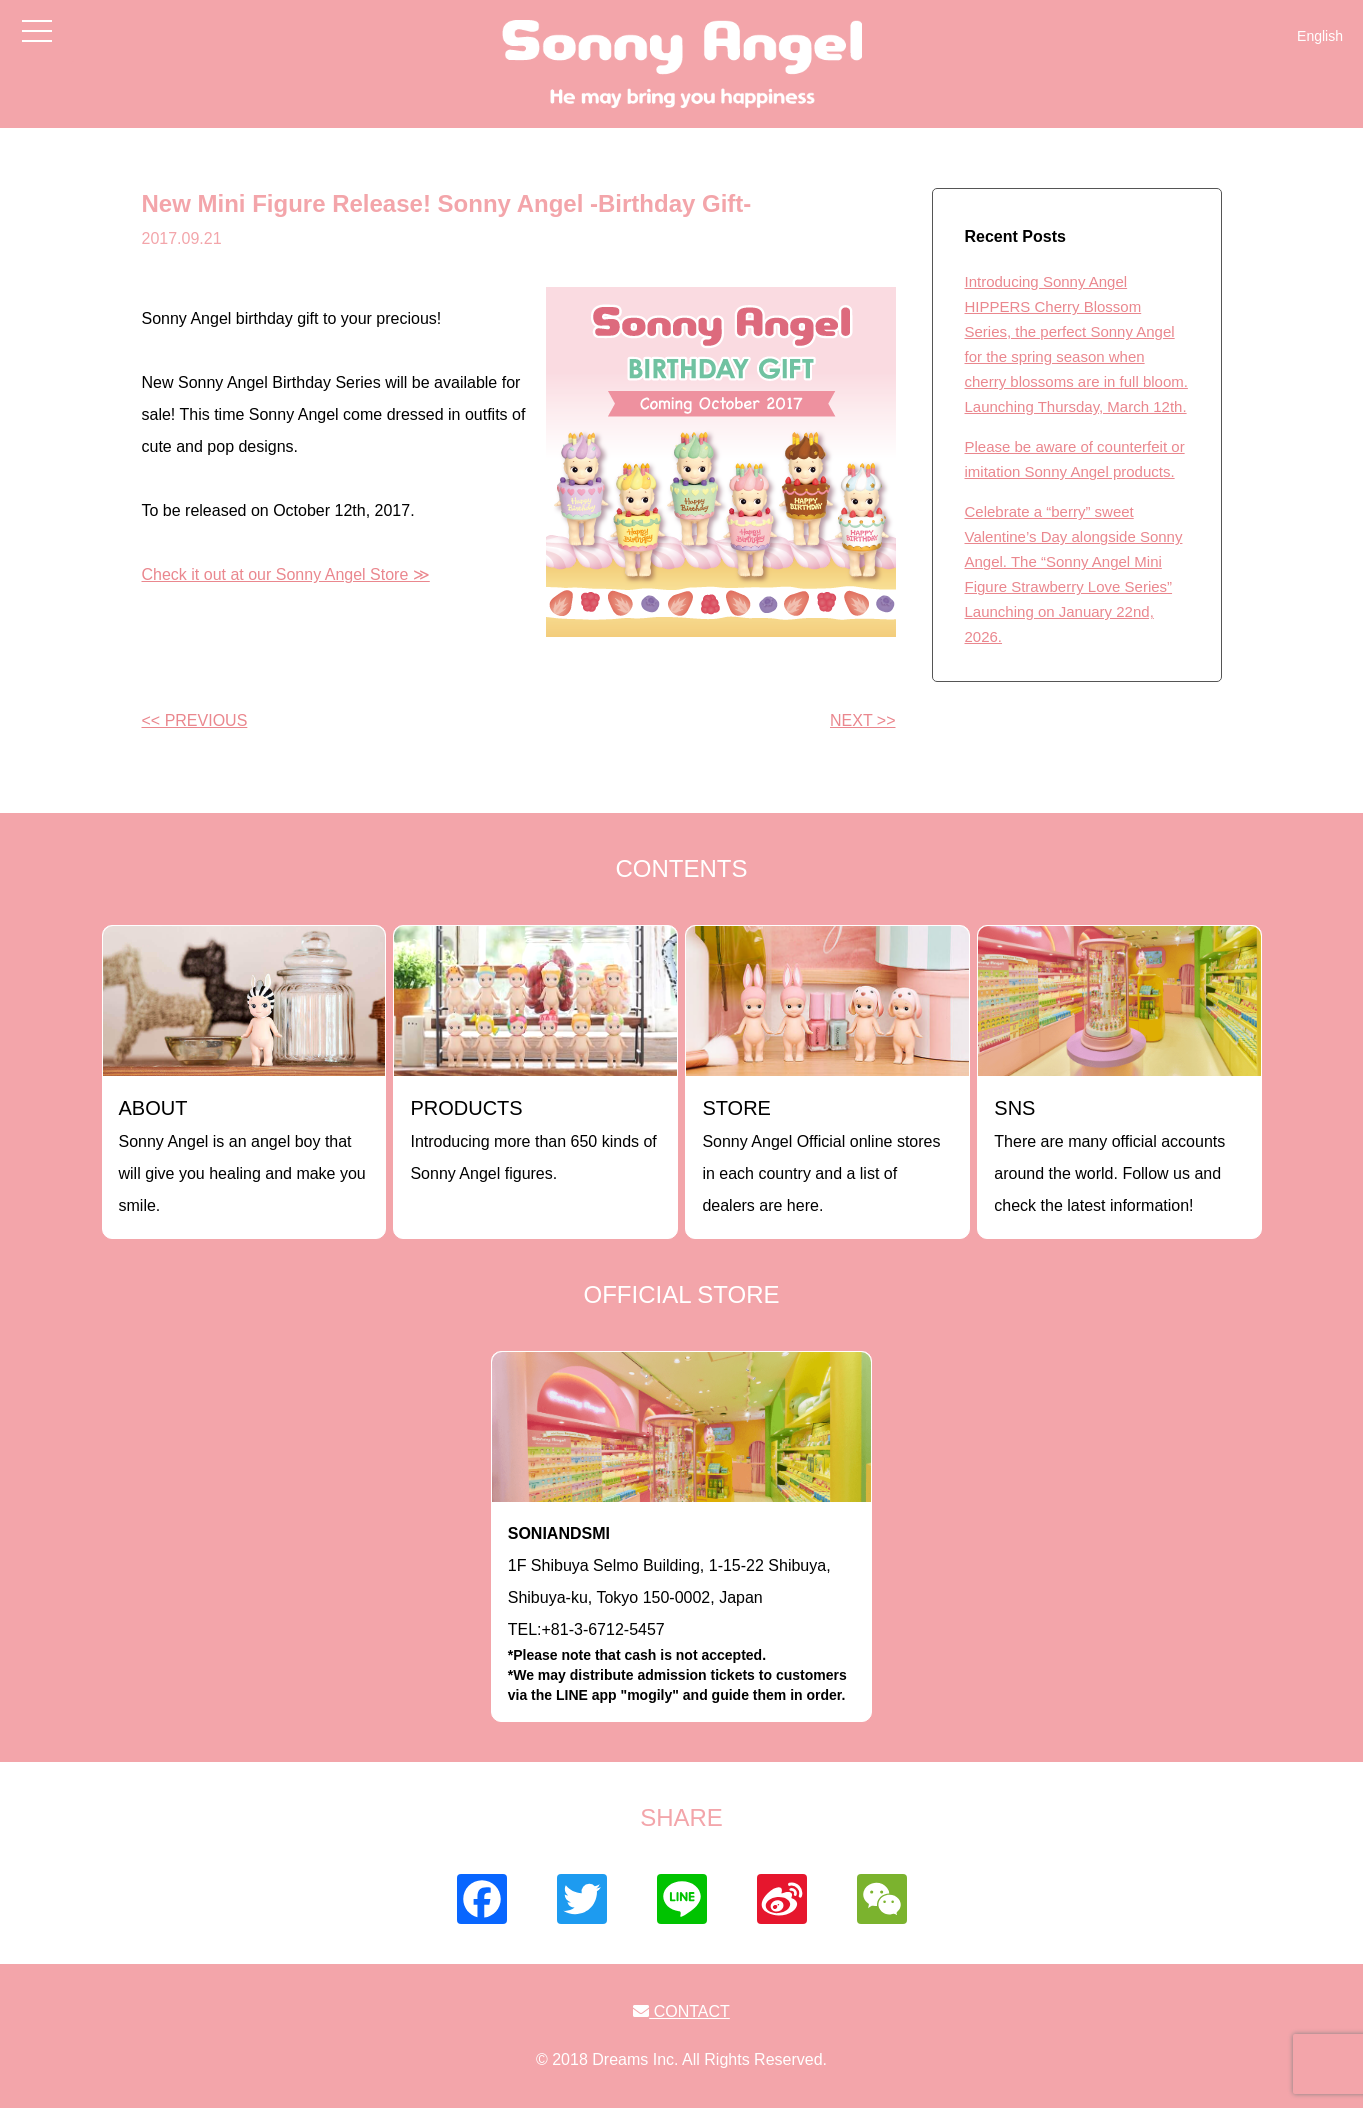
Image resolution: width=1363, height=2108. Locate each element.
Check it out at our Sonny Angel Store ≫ (286, 574)
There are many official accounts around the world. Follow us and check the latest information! (1109, 1155)
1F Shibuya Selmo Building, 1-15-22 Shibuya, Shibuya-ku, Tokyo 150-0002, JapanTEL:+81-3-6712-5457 (682, 1615)
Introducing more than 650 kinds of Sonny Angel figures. (533, 1139)
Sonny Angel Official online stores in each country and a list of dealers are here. (821, 1155)
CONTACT (681, 2011)
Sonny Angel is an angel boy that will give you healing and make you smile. (242, 1155)
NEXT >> (863, 720)
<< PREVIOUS (195, 720)
